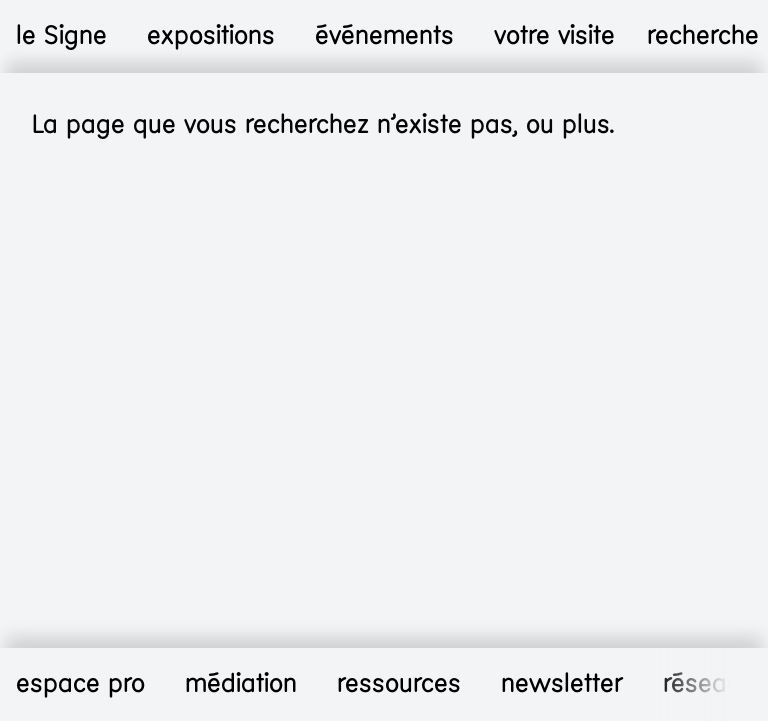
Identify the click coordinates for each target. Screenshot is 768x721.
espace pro (80, 684)
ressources (399, 684)
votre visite (554, 36)
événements (384, 36)
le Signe (61, 36)
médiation (241, 684)
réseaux (708, 684)
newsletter (562, 684)
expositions (211, 36)
